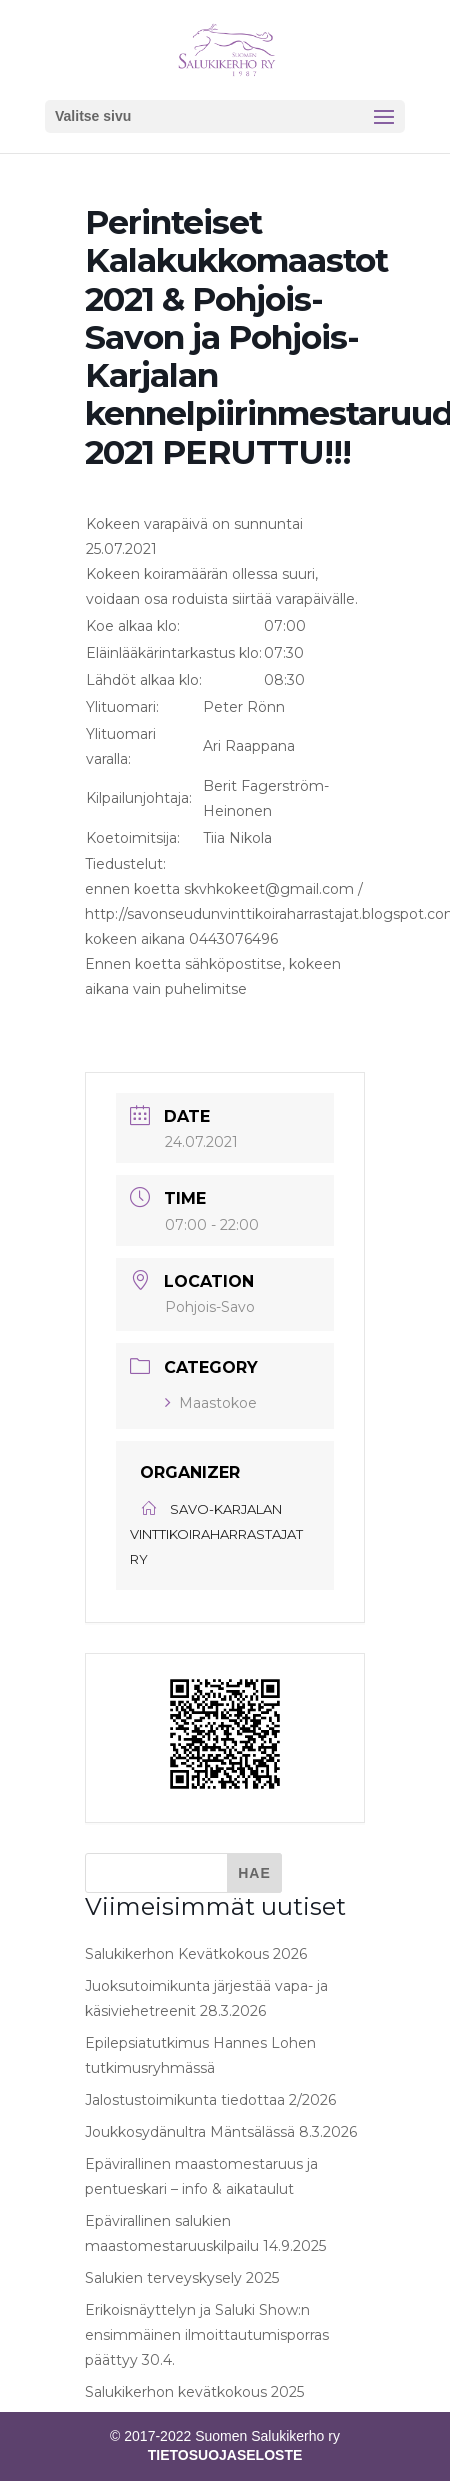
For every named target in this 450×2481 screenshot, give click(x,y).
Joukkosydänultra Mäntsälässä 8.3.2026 (221, 2132)
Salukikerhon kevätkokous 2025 (194, 2392)
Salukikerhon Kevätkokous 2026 (196, 1954)
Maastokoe (211, 1403)
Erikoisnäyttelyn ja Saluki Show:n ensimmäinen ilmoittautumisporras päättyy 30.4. (207, 2335)
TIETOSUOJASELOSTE (225, 2455)
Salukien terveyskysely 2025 (182, 2278)
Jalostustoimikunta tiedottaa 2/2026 (210, 2100)
